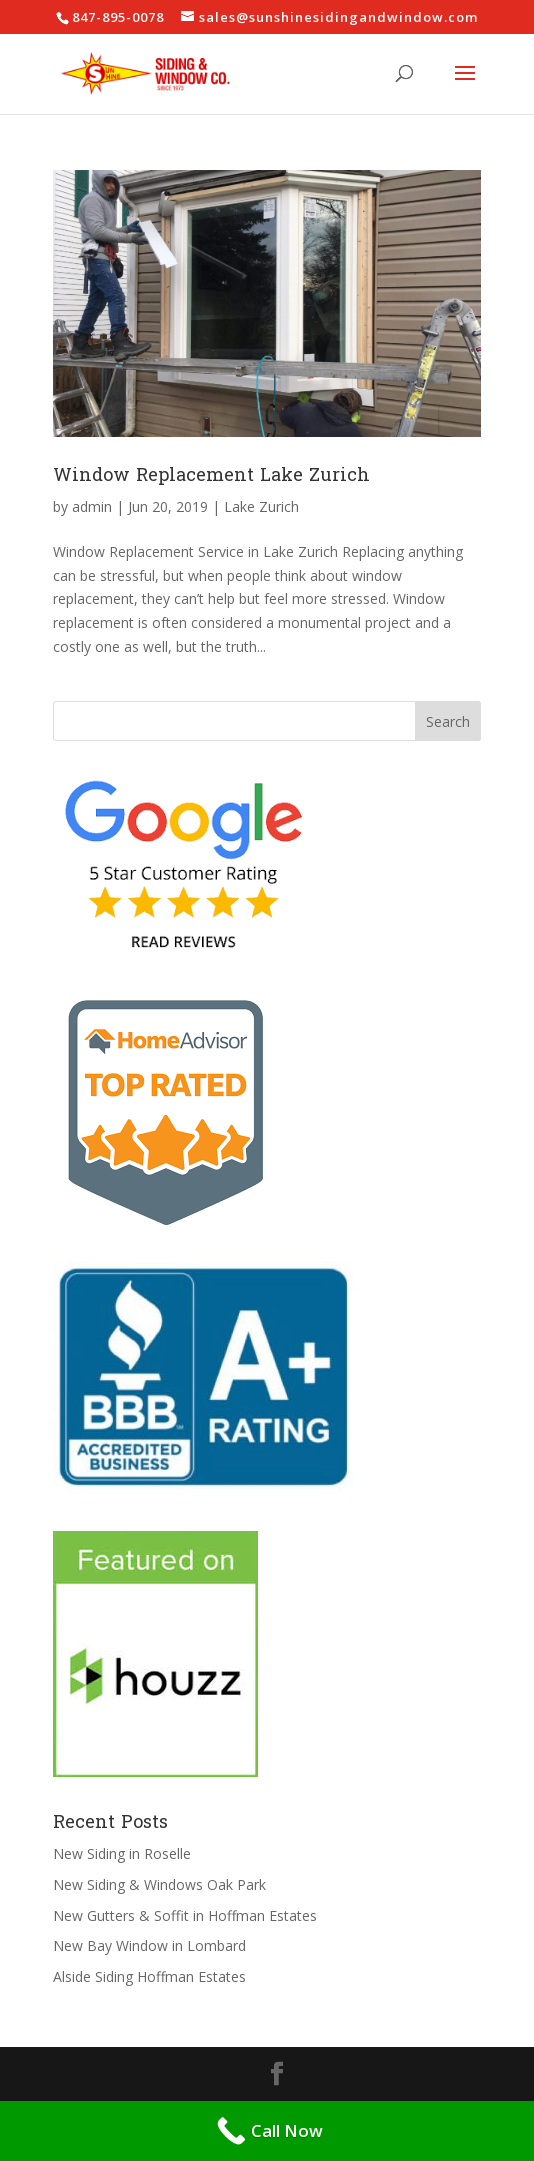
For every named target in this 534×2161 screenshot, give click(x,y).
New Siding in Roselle (122, 1853)
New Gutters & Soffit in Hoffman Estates (185, 1915)
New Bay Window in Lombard (149, 1945)
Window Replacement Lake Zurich (211, 475)
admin (92, 506)
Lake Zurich (261, 506)
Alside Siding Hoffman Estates (149, 1976)
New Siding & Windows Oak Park (159, 1884)
